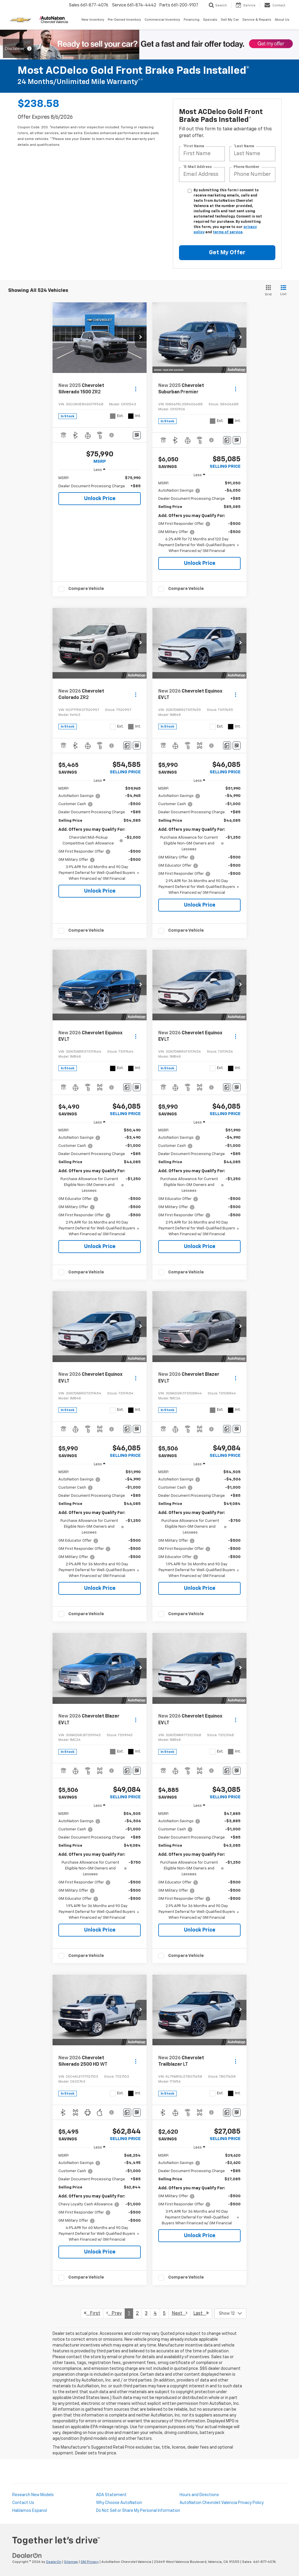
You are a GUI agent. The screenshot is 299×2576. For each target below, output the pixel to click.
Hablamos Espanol (29, 2511)
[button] (141, 337)
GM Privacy (90, 2562)
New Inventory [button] (92, 19)
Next (179, 2313)
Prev (114, 2313)
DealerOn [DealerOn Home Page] (53, 2562)
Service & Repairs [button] (256, 19)
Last (201, 2313)
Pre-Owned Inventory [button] (124, 19)
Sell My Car (230, 19)
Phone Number (247, 167)
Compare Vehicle (86, 588)
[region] (99, 482)
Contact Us (23, 2503)
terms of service (227, 232)
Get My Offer (227, 252)
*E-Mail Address (197, 167)
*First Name (193, 146)
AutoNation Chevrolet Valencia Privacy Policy (222, 2503)
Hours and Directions (199, 2495)
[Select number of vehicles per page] (230, 2313)
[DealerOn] (27, 2556)
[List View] (283, 291)
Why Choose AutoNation (119, 2503)
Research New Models (33, 2495)
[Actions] (136, 389)
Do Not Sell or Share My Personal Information (138, 2511)
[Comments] (227, 440)
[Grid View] (267, 291)
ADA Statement (111, 2495)
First (92, 2313)
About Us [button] (282, 19)
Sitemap (71, 2562)
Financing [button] (191, 19)
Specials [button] (210, 19)
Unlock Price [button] (99, 498)
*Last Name (244, 146)
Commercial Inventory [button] (162, 19)
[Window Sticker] (137, 435)
